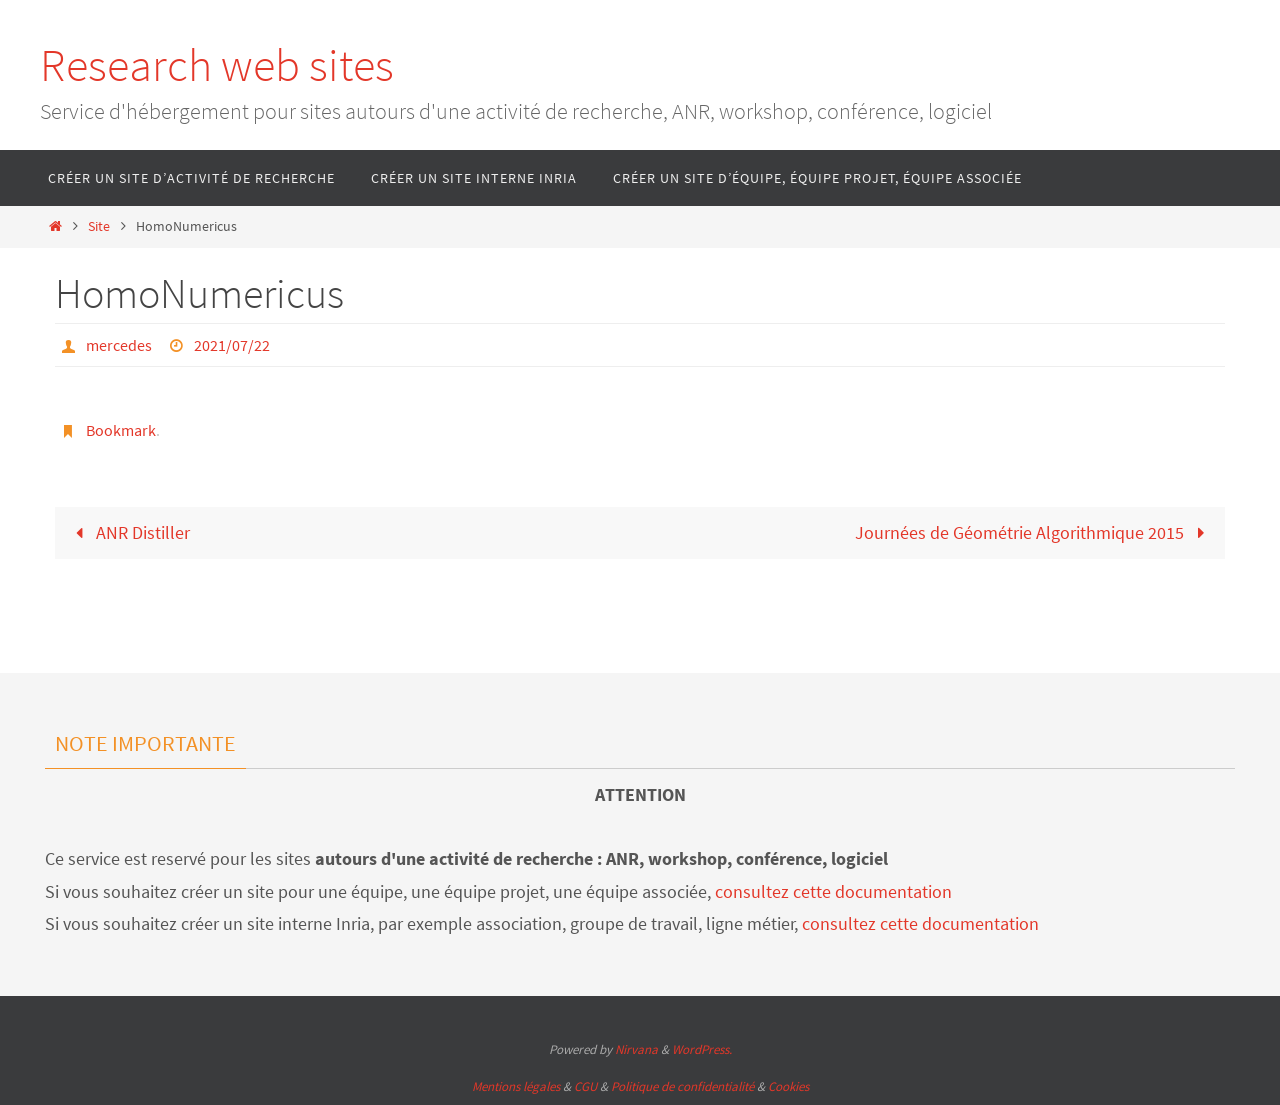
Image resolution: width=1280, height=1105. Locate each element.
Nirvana (636, 1049)
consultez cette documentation (833, 891)
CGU (585, 1086)
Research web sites (217, 65)
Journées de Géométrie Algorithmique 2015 (1034, 532)
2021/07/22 (232, 345)
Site (99, 226)
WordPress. (702, 1049)
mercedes (119, 345)
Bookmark (121, 430)
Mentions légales (516, 1086)
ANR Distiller (128, 532)
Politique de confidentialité (682, 1086)
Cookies (788, 1086)
